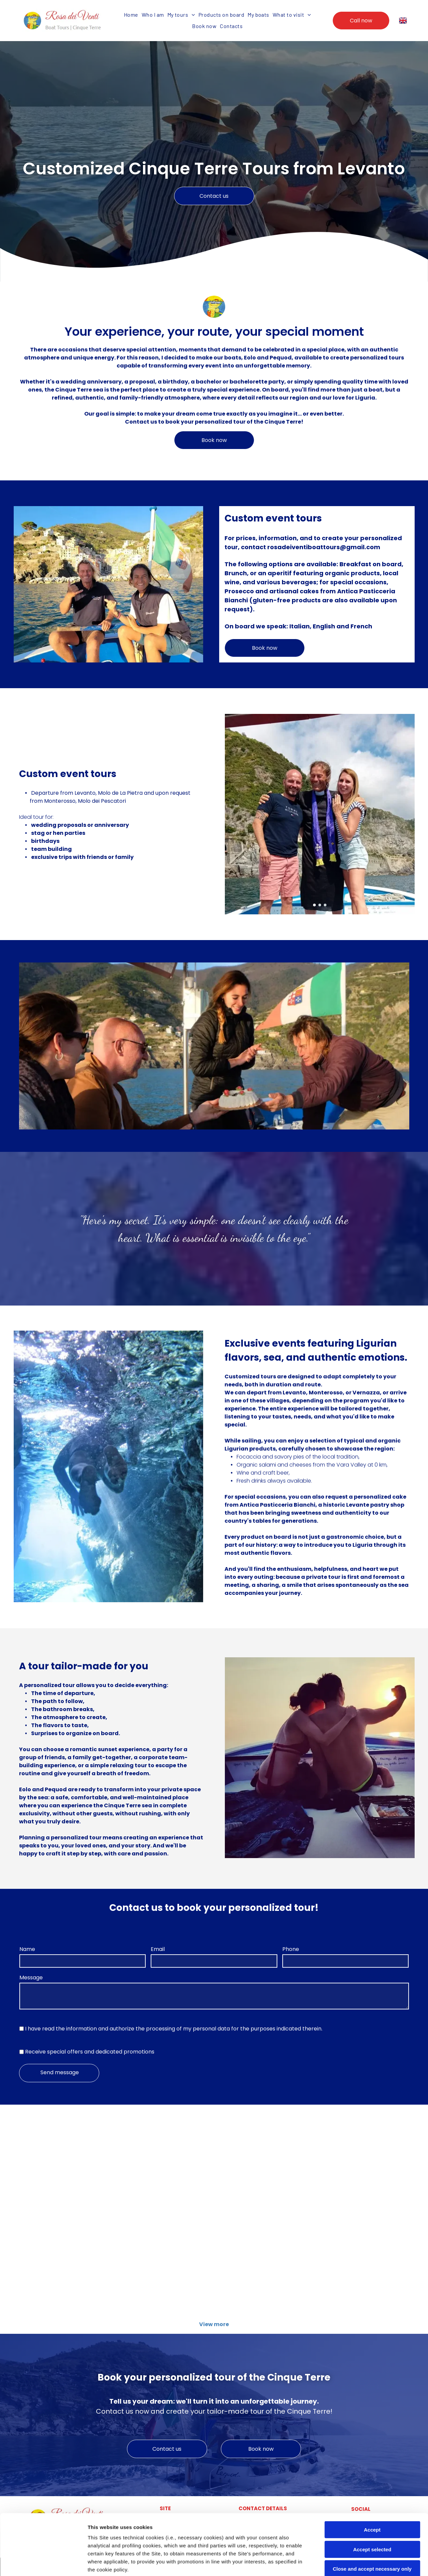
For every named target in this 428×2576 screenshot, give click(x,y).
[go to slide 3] (325, 905)
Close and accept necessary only (372, 2512)
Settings (340, 2563)
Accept (372, 2473)
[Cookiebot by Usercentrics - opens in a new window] (43, 2563)
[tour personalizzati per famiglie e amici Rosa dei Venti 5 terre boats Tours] (66, 2163)
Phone (290, 1949)
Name (27, 1949)
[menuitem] (131, 14)
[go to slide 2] (319, 905)
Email (158, 1949)
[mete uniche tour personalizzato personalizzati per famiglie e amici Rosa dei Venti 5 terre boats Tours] (164, 2267)
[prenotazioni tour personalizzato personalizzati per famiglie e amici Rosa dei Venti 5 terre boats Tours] (362, 2163)
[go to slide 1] (314, 905)
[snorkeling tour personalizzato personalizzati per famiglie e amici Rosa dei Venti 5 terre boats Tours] (263, 2267)
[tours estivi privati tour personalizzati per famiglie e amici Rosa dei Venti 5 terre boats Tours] (164, 2163)
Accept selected (372, 2492)
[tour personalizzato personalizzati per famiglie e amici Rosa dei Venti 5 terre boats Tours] (263, 2163)
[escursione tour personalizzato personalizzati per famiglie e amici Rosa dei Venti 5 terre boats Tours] (66, 2267)
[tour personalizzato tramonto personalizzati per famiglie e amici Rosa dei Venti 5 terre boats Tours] (362, 2267)
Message (31, 1977)
